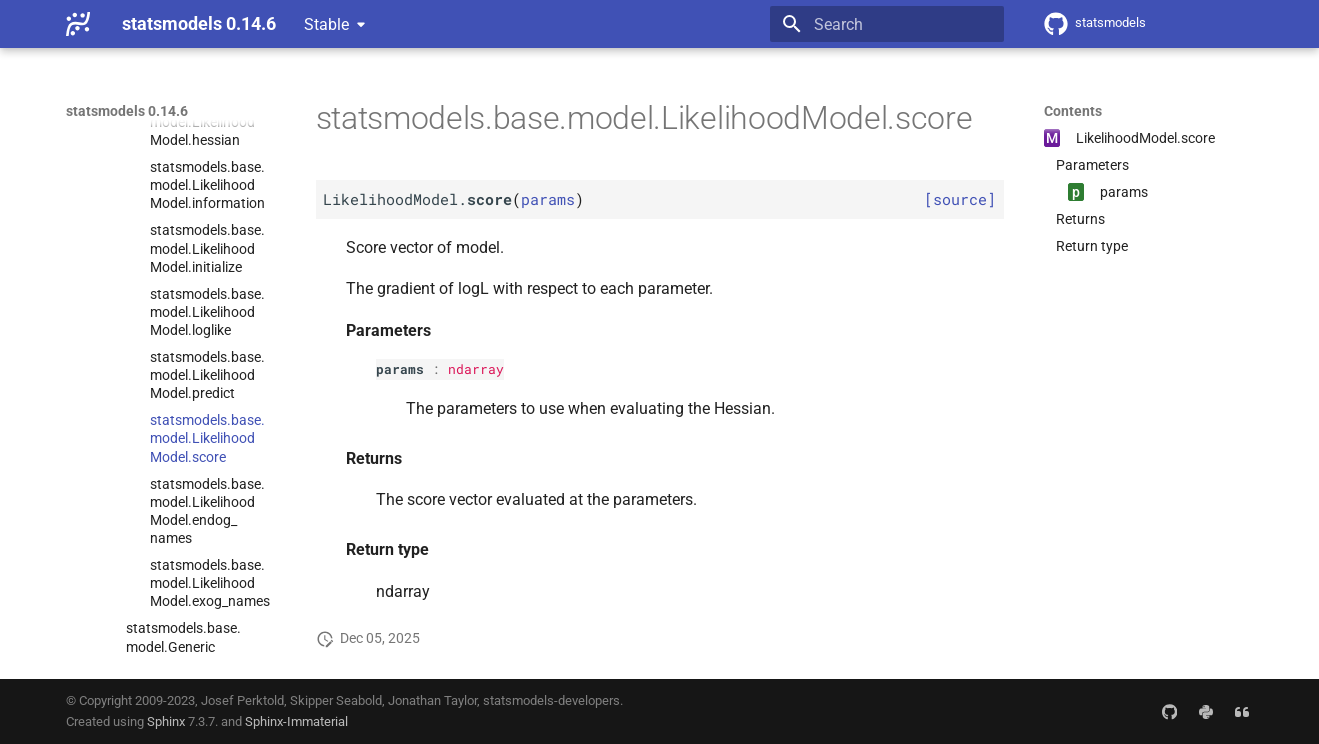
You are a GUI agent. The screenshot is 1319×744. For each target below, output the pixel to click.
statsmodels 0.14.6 (127, 111)
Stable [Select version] (326, 24)
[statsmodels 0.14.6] (78, 24)
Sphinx (166, 721)
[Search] (887, 24)
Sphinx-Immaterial (296, 721)
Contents (1073, 111)
